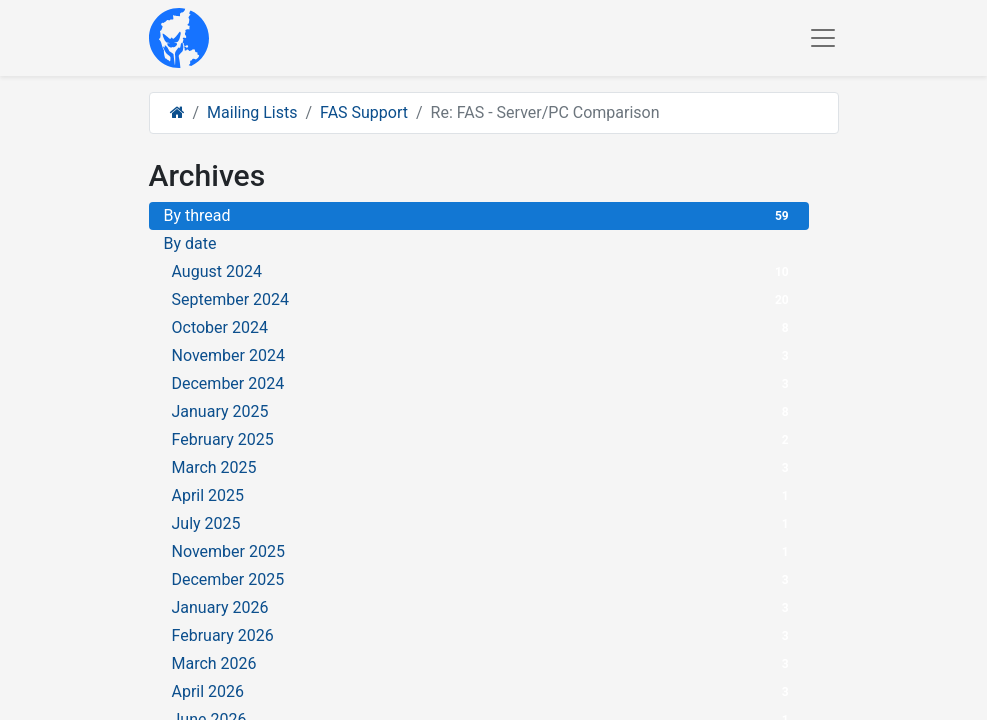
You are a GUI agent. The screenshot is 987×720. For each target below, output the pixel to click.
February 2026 (483, 635)
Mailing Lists (252, 112)
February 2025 (483, 439)
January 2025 (483, 411)
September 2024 (483, 299)
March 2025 (483, 467)
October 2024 (483, 327)
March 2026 (483, 663)
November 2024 (483, 355)
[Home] (177, 112)
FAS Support (364, 112)
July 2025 (483, 523)
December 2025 (483, 579)
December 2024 (483, 383)
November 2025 (483, 551)
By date (190, 243)
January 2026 (483, 607)
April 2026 (483, 691)
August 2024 (483, 271)
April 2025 (483, 495)
